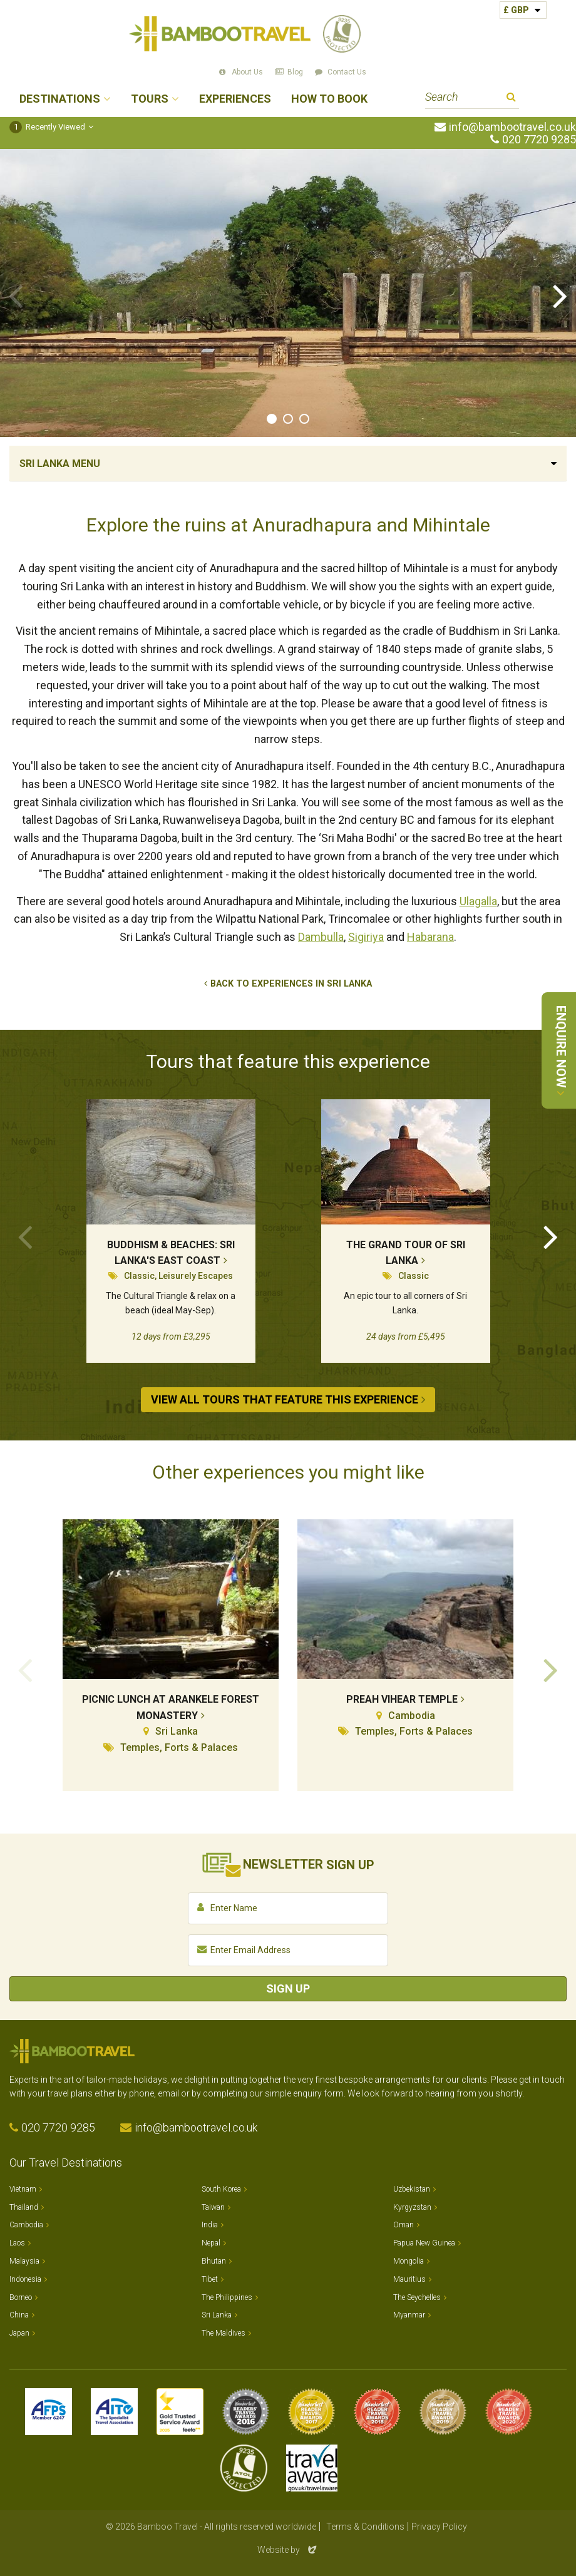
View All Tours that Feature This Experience (284, 1399)
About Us (247, 72)
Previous (15, 295)
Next (560, 295)
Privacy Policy (439, 2527)
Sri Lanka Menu (59, 464)
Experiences (235, 99)
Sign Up (288, 1988)
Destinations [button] (59, 99)
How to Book (329, 99)
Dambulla (321, 936)
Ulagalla (478, 901)
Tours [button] (149, 99)
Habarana (430, 936)
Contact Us (346, 72)
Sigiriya (366, 936)
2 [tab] (288, 419)
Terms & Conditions (365, 2527)
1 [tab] (272, 419)
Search (511, 98)
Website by (288, 2550)
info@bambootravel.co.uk (512, 127)
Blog (295, 72)
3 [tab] (304, 419)
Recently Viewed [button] (47, 126)
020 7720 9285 (539, 139)
